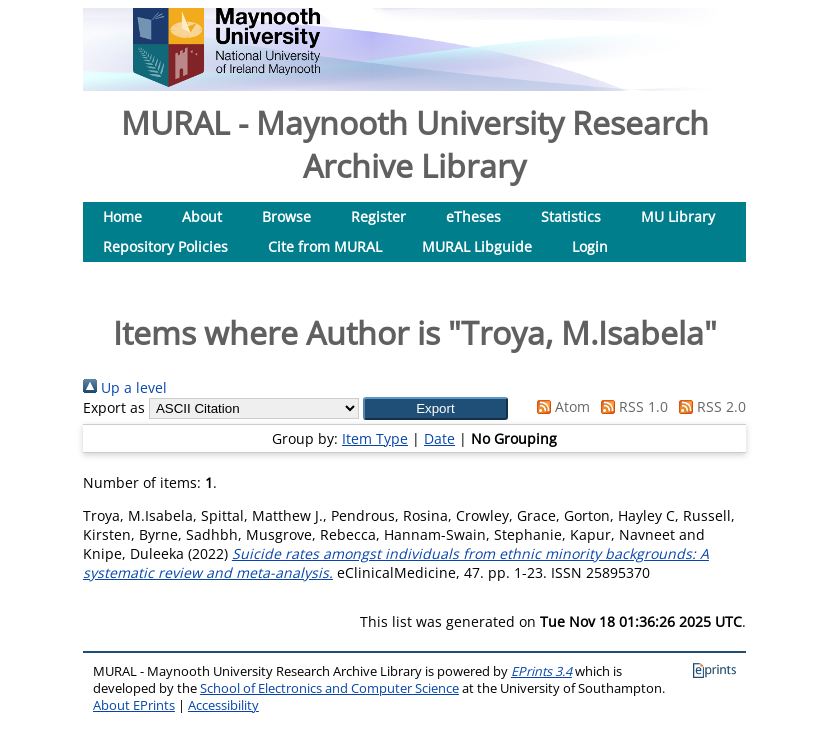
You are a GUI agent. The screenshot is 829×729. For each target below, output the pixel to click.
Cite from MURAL (325, 246)
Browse (286, 216)
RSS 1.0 (631, 406)
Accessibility (223, 705)
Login (590, 246)
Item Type (375, 438)
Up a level (125, 387)
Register (378, 216)
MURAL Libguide (477, 246)
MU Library (678, 216)
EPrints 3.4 (541, 671)
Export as (114, 407)
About (202, 216)
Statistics (571, 216)
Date (439, 438)
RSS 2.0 (709, 406)
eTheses (473, 216)
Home (122, 216)
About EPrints (134, 705)
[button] (435, 408)
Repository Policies (165, 246)
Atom (560, 406)
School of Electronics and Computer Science (329, 688)
